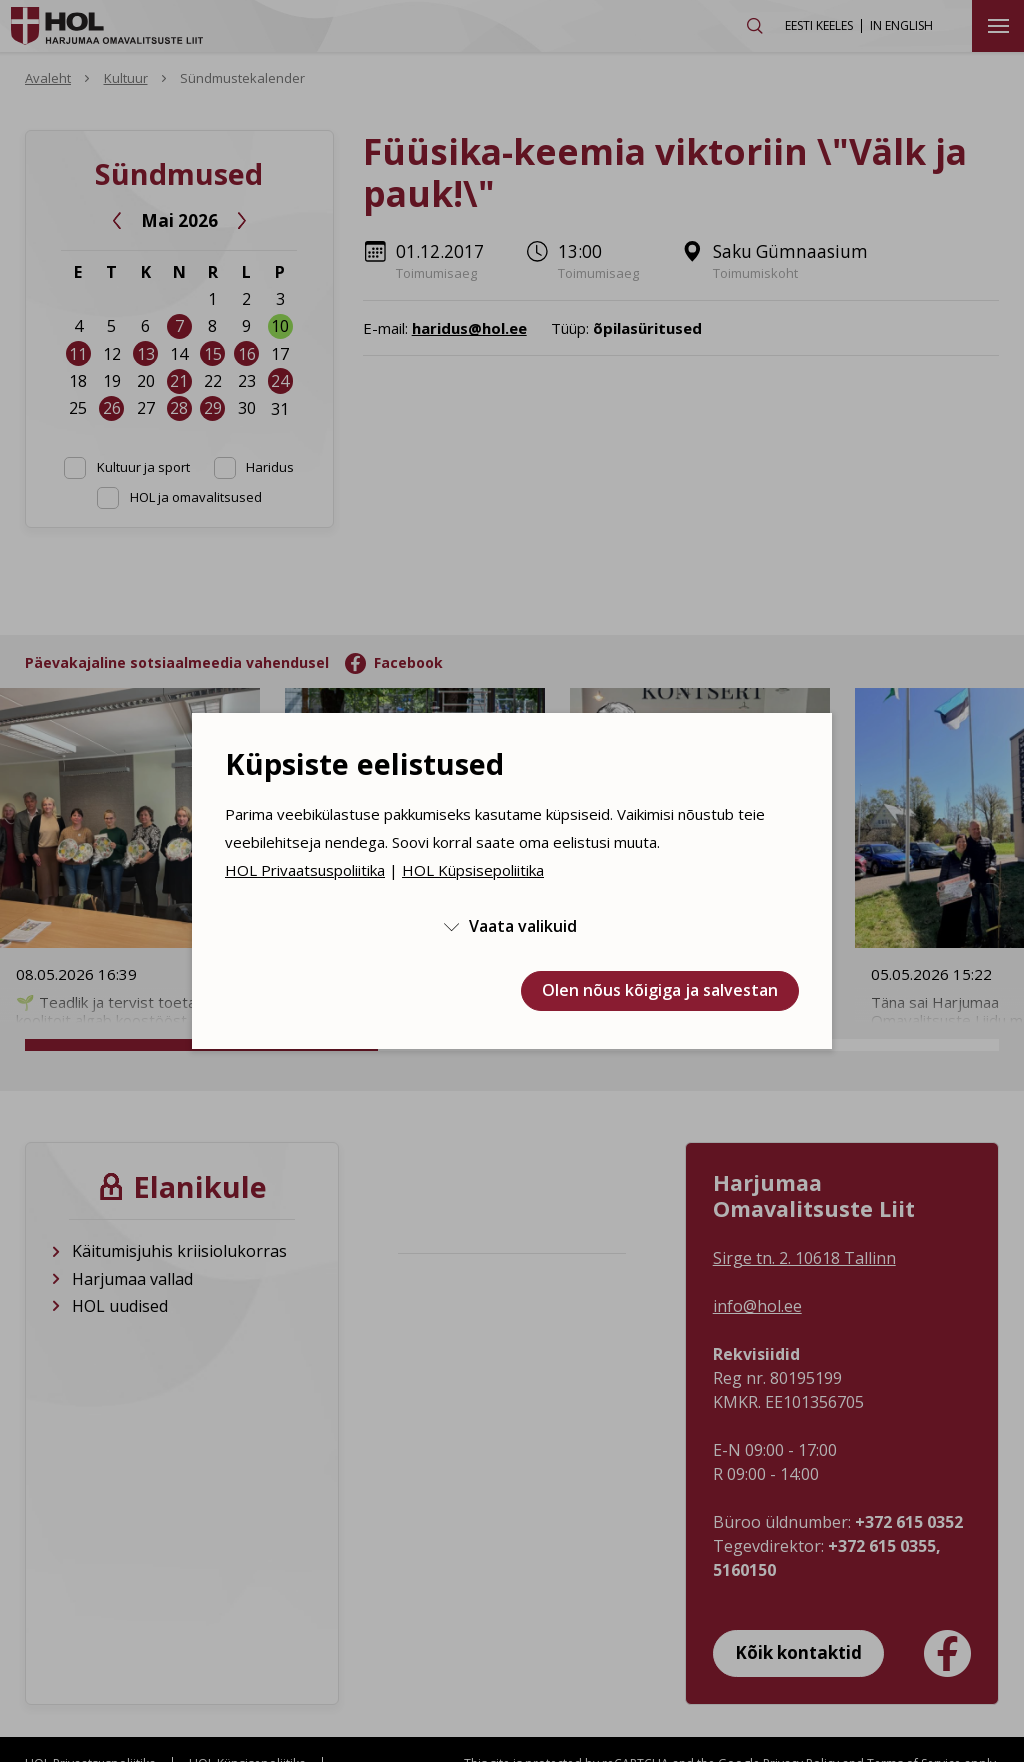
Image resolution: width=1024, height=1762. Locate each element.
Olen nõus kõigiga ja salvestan (660, 990)
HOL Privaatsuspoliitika (305, 870)
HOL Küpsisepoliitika (473, 870)
